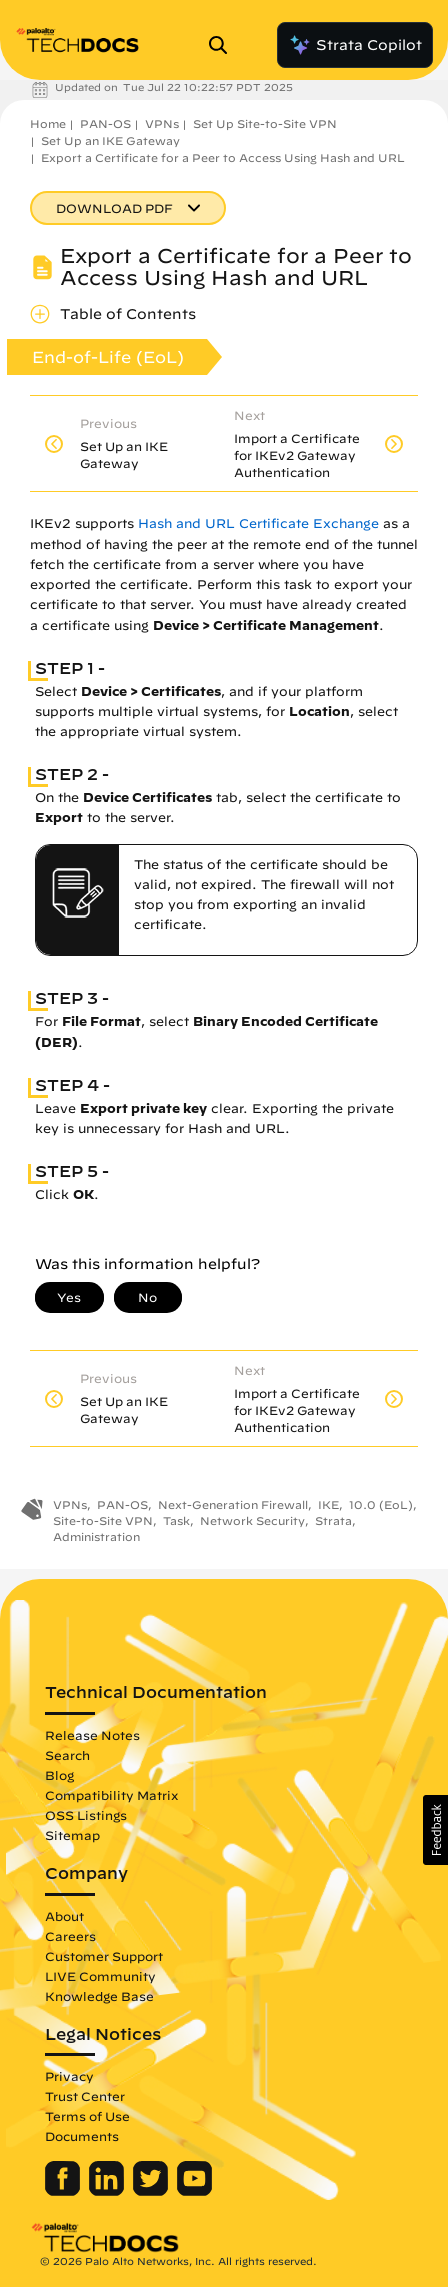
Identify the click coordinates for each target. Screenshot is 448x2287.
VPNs (162, 123)
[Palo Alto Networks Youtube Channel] (194, 2191)
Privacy (69, 2076)
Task (176, 1520)
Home (48, 123)
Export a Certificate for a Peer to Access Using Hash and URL (223, 157)
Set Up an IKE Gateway (110, 140)
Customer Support (104, 1956)
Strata (333, 1520)
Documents (82, 2136)
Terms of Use (87, 2116)
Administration (96, 1536)
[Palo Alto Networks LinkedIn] (108, 2191)
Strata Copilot (355, 45)
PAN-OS (105, 123)
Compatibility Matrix (111, 1795)
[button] (435, 1830)
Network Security (252, 1520)
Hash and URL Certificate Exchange (258, 523)
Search (67, 1755)
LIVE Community (100, 1976)
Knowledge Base (99, 1996)
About (64, 1916)
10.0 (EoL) (381, 1504)
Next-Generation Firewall (233, 1504)
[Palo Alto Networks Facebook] (64, 2191)
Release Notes (92, 1735)
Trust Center (85, 2096)
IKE (328, 1504)
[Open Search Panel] (224, 45)
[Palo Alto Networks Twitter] (152, 2191)
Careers (70, 1936)
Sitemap (72, 1835)
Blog (59, 1775)
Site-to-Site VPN (103, 1520)
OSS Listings (86, 1815)
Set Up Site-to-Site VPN (265, 123)
